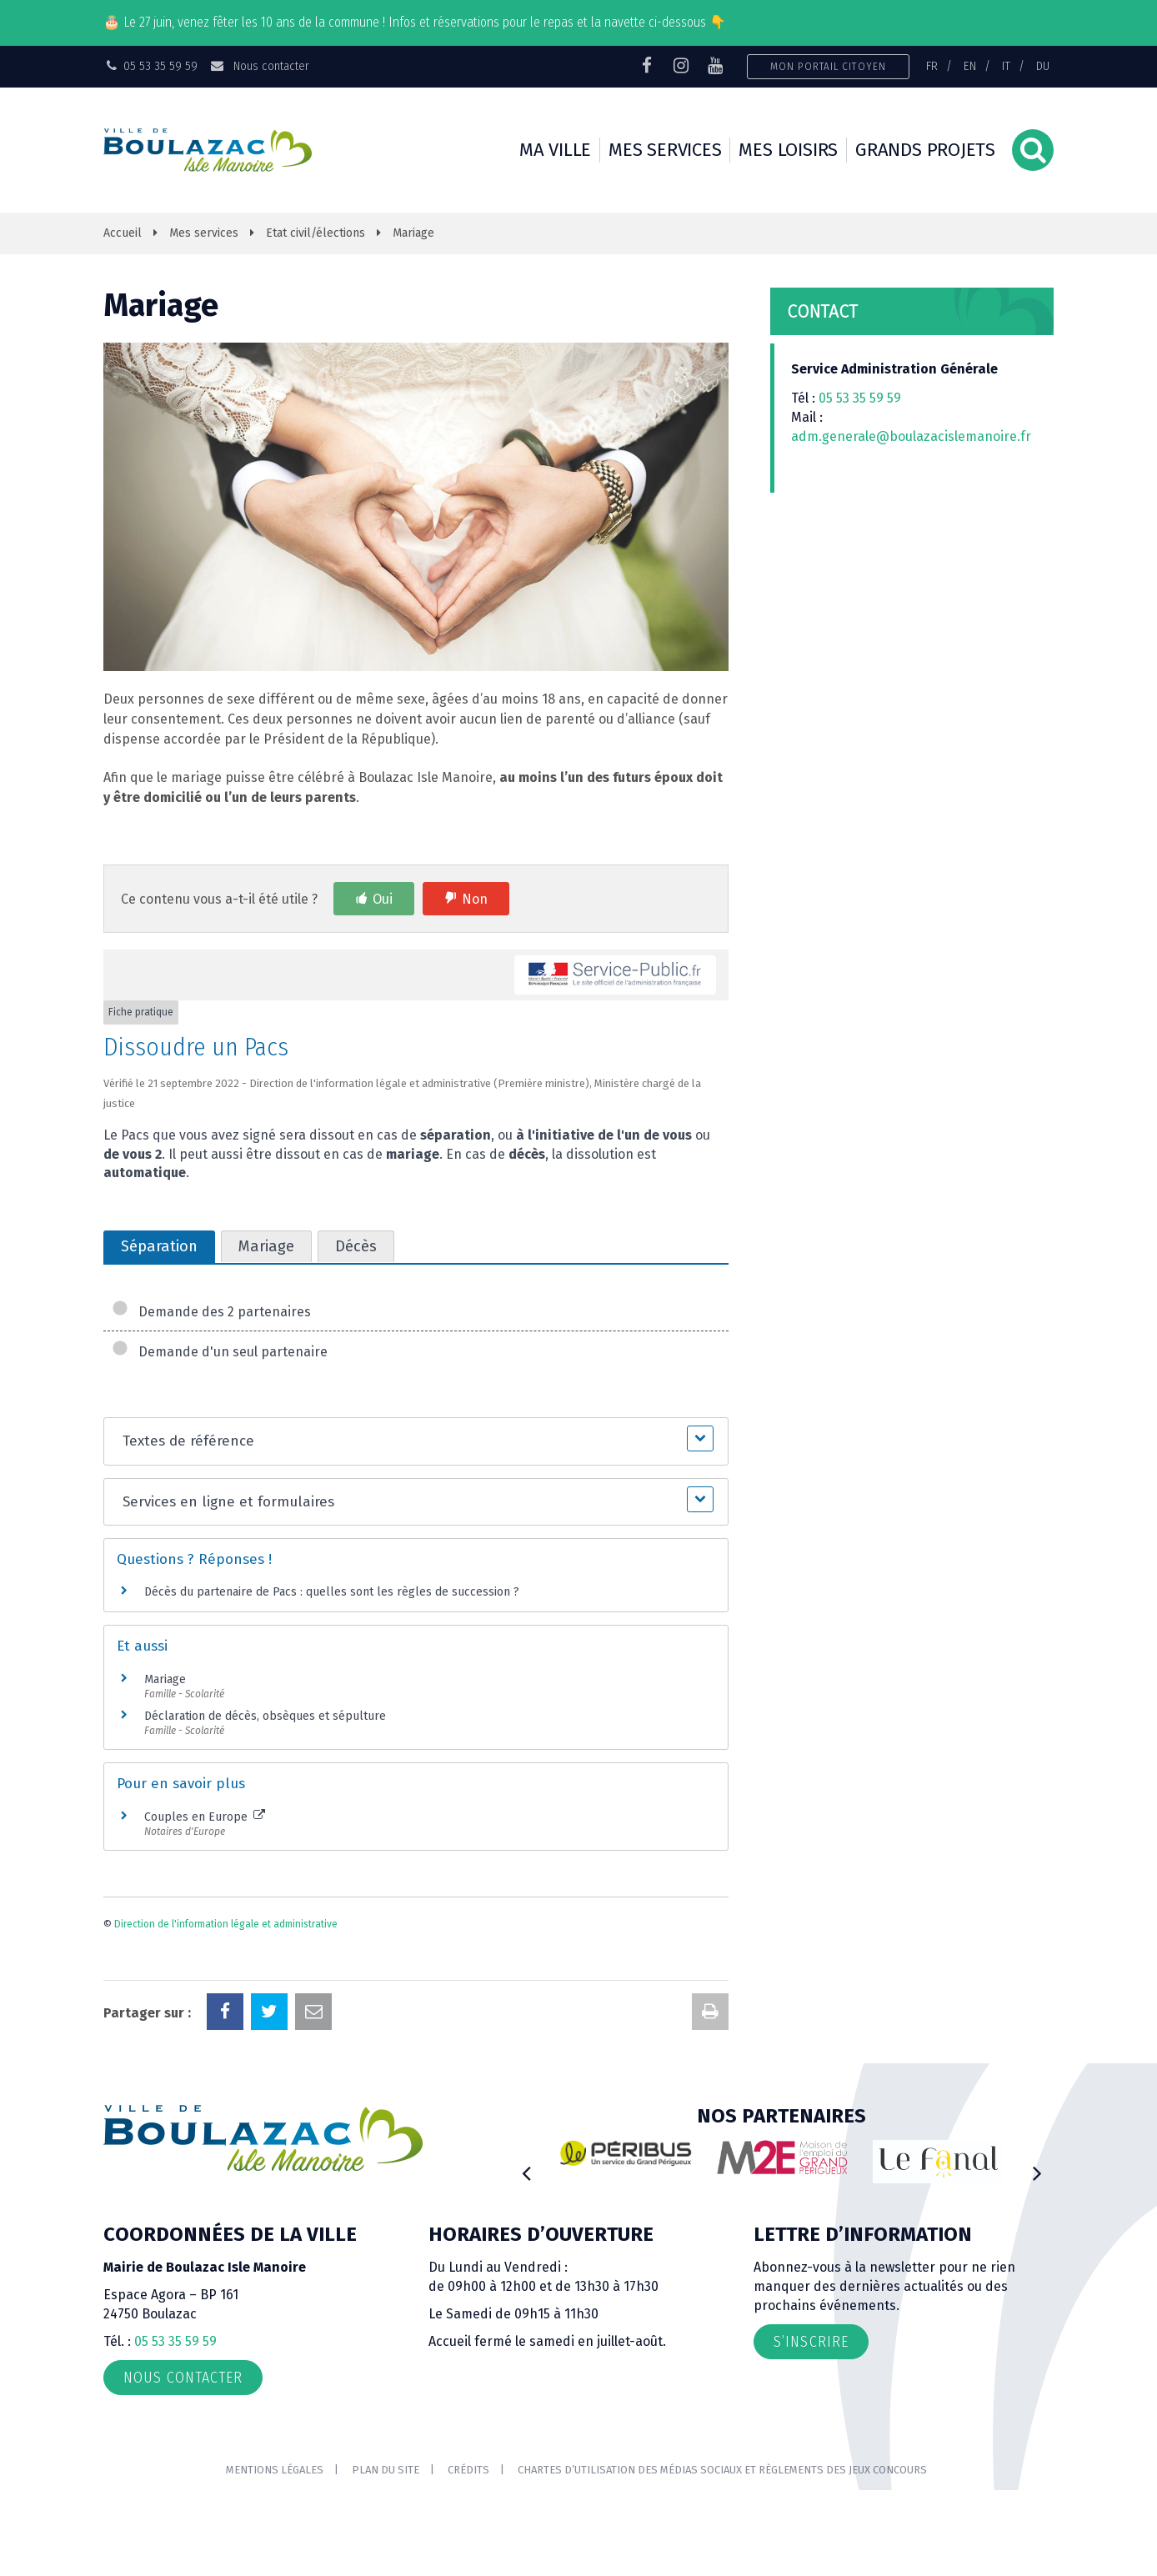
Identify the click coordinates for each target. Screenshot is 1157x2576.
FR (932, 65)
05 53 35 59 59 (860, 398)
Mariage (165, 1679)
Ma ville (555, 149)
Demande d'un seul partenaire (220, 1352)
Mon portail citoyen (828, 66)
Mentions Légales (274, 2469)
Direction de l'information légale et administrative (226, 1924)
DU (1042, 65)
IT (1006, 65)
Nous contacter (258, 65)
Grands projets (925, 149)
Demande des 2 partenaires (211, 1312)
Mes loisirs (788, 149)
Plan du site (385, 2469)
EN (970, 65)
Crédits (468, 2469)
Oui (383, 899)
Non (475, 899)
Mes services (665, 149)
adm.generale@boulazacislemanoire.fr (911, 436)
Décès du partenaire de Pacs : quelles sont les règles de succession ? (331, 1592)
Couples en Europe (204, 1817)
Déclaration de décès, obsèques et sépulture (265, 1716)
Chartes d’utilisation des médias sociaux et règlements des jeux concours (722, 2469)
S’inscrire (811, 2342)
